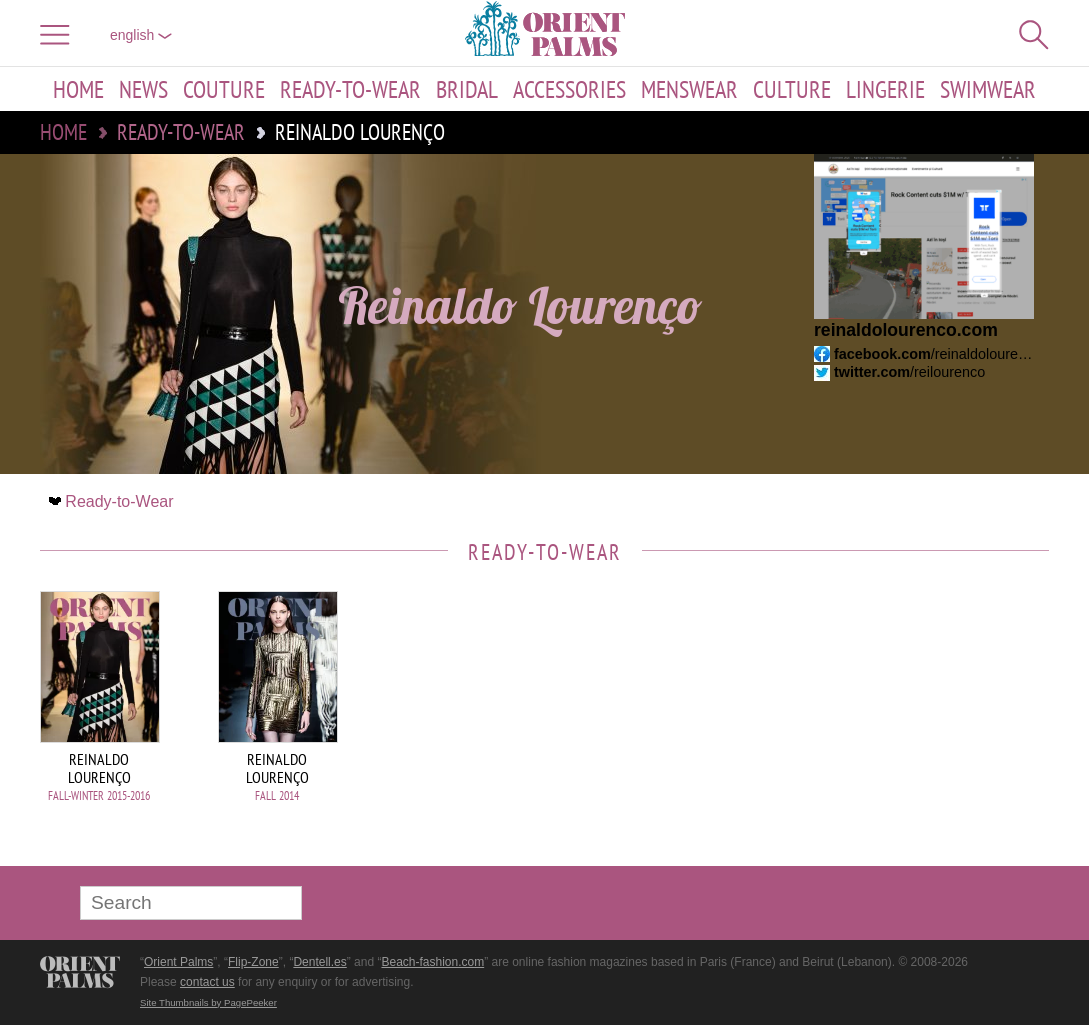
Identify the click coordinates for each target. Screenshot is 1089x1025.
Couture (224, 89)
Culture (792, 89)
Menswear (689, 89)
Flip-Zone (253, 962)
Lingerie (885, 89)
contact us (207, 982)
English (141, 35)
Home (78, 89)
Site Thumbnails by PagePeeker (208, 1002)
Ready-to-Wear (350, 89)
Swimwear (988, 89)
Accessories (569, 89)
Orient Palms (178, 962)
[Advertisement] (909, 726)
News (143, 89)
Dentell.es (319, 962)
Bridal (467, 89)
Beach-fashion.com (432, 962)
